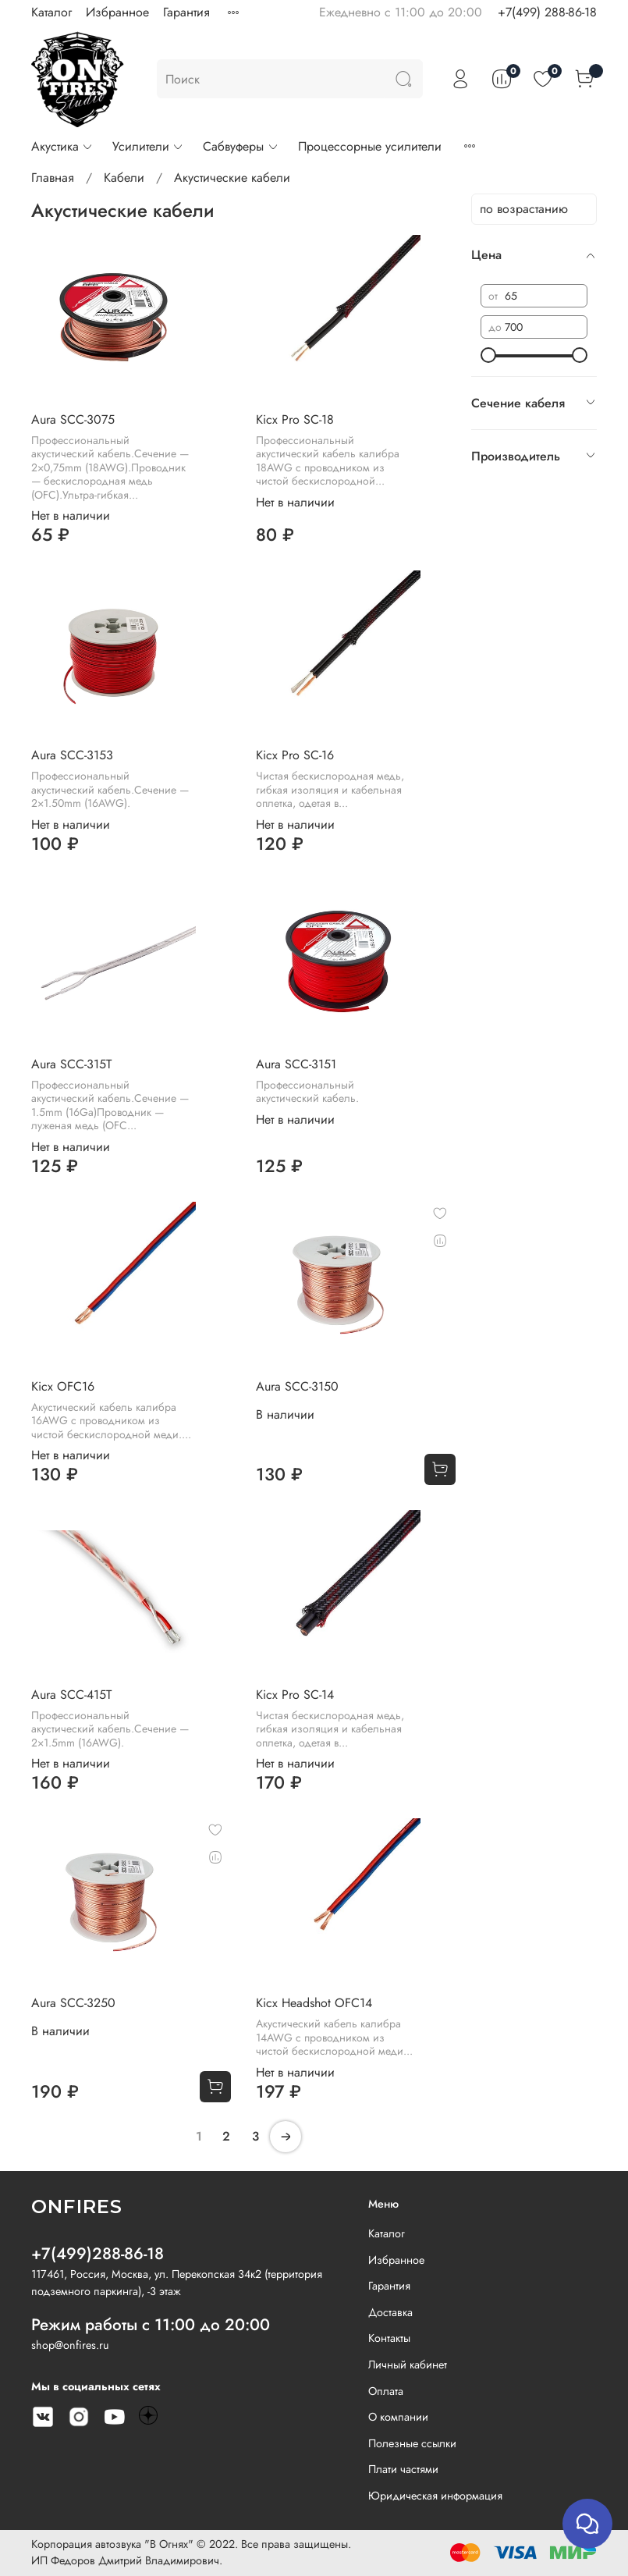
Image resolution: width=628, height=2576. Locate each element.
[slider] (488, 355)
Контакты (389, 2338)
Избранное (117, 12)
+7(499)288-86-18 (97, 2253)
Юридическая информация (435, 2495)
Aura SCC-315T (71, 1064)
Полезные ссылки (412, 2443)
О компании (398, 2417)
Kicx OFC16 (62, 1386)
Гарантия (186, 12)
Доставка (390, 2312)
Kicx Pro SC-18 (295, 419)
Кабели (124, 178)
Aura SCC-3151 (296, 1064)
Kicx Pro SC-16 (295, 755)
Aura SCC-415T (71, 1695)
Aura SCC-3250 (73, 2003)
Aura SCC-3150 (297, 1386)
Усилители (148, 146)
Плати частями (403, 2469)
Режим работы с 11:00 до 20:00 (150, 2324)
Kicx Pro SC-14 (295, 1695)
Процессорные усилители (370, 146)
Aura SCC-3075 (73, 419)
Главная (52, 178)
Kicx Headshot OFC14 (314, 2003)
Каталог (51, 12)
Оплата (385, 2391)
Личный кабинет (407, 2364)
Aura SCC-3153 (72, 755)
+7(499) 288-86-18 (547, 12)
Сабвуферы (241, 146)
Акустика (62, 146)
